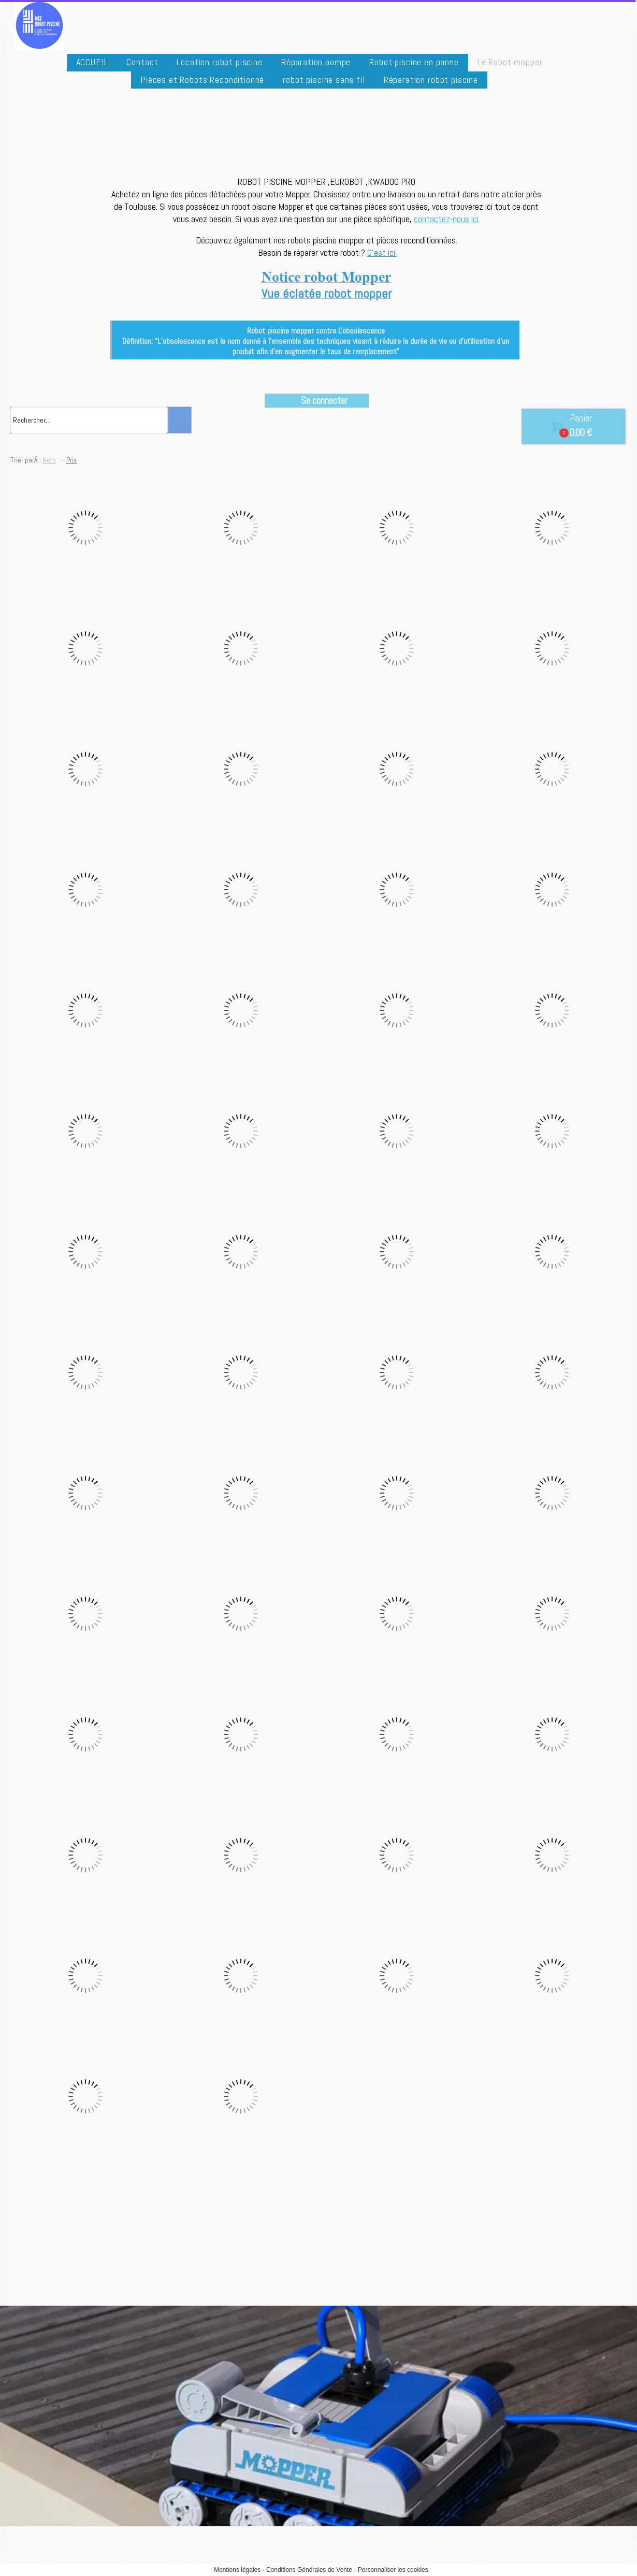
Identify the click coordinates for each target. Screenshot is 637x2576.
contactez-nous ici (446, 219)
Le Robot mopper (510, 62)
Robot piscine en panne (413, 62)
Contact (142, 62)
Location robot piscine (219, 62)
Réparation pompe (316, 62)
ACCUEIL (92, 62)
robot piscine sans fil (324, 79)
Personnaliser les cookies (393, 2569)
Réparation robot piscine (431, 79)
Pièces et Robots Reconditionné (202, 79)
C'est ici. (382, 252)
